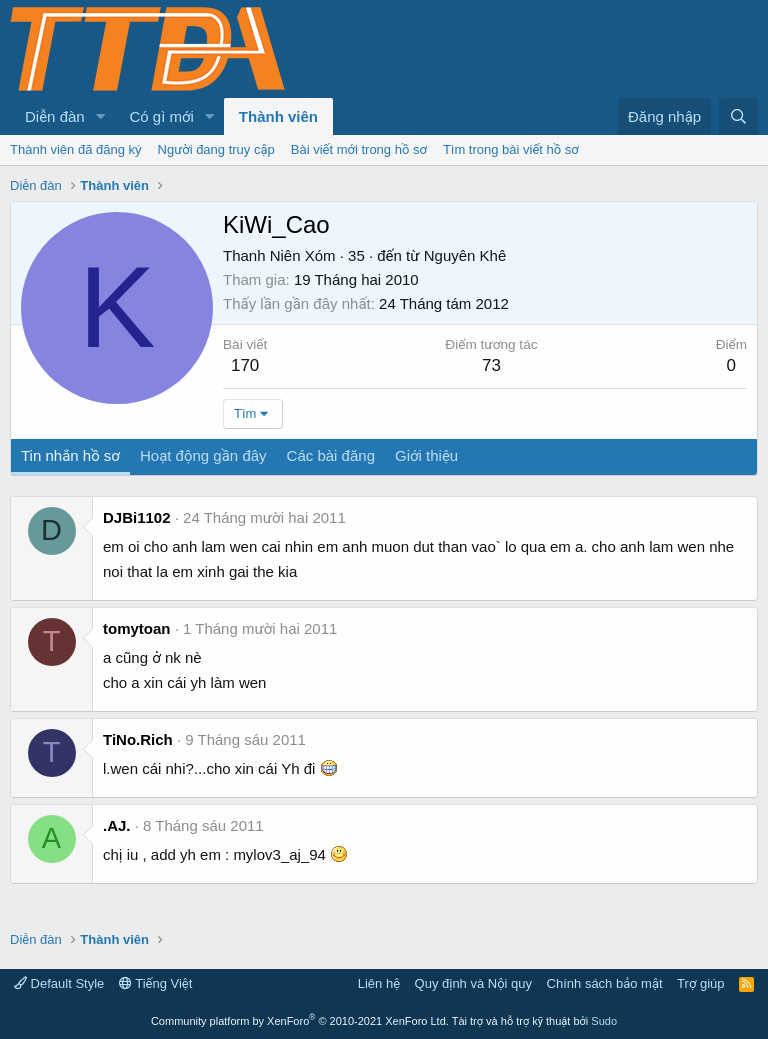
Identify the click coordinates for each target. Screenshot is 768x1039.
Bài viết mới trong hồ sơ (359, 149)
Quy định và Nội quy (474, 983)
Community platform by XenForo (300, 1021)
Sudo (604, 1021)
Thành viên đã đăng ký (76, 149)
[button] (101, 116)
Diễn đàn (55, 116)
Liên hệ (379, 983)
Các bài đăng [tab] (331, 455)
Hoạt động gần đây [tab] (203, 455)
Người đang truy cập (216, 149)
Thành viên (278, 116)
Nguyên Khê (465, 255)
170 (245, 365)
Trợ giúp (700, 983)
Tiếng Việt (156, 983)
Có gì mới (162, 116)
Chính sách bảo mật (605, 983)
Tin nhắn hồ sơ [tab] (70, 455)
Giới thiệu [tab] (426, 455)
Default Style (59, 983)
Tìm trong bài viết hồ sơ (511, 149)
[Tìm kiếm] (738, 116)
